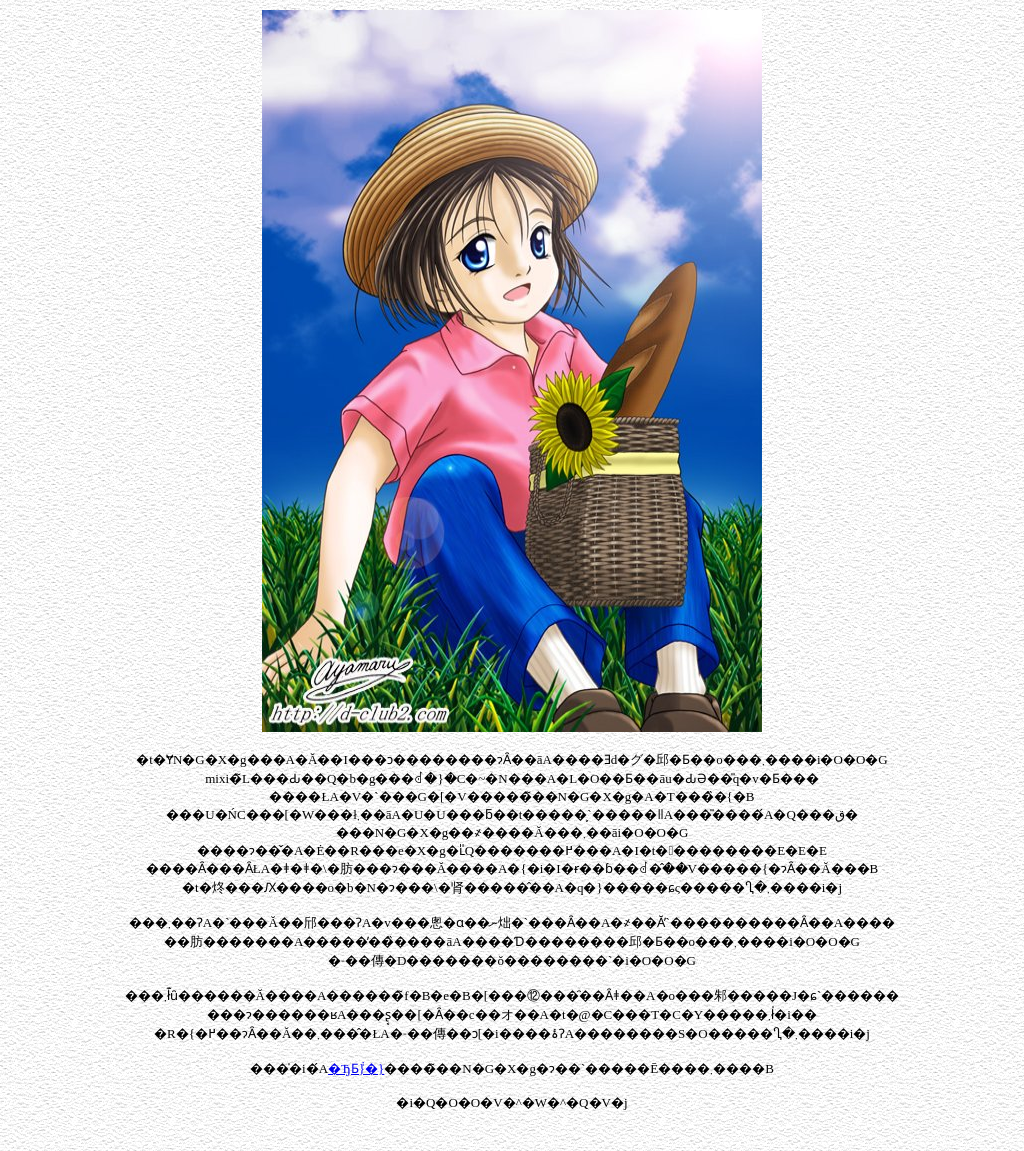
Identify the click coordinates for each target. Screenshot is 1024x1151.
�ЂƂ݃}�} (356, 1068)
